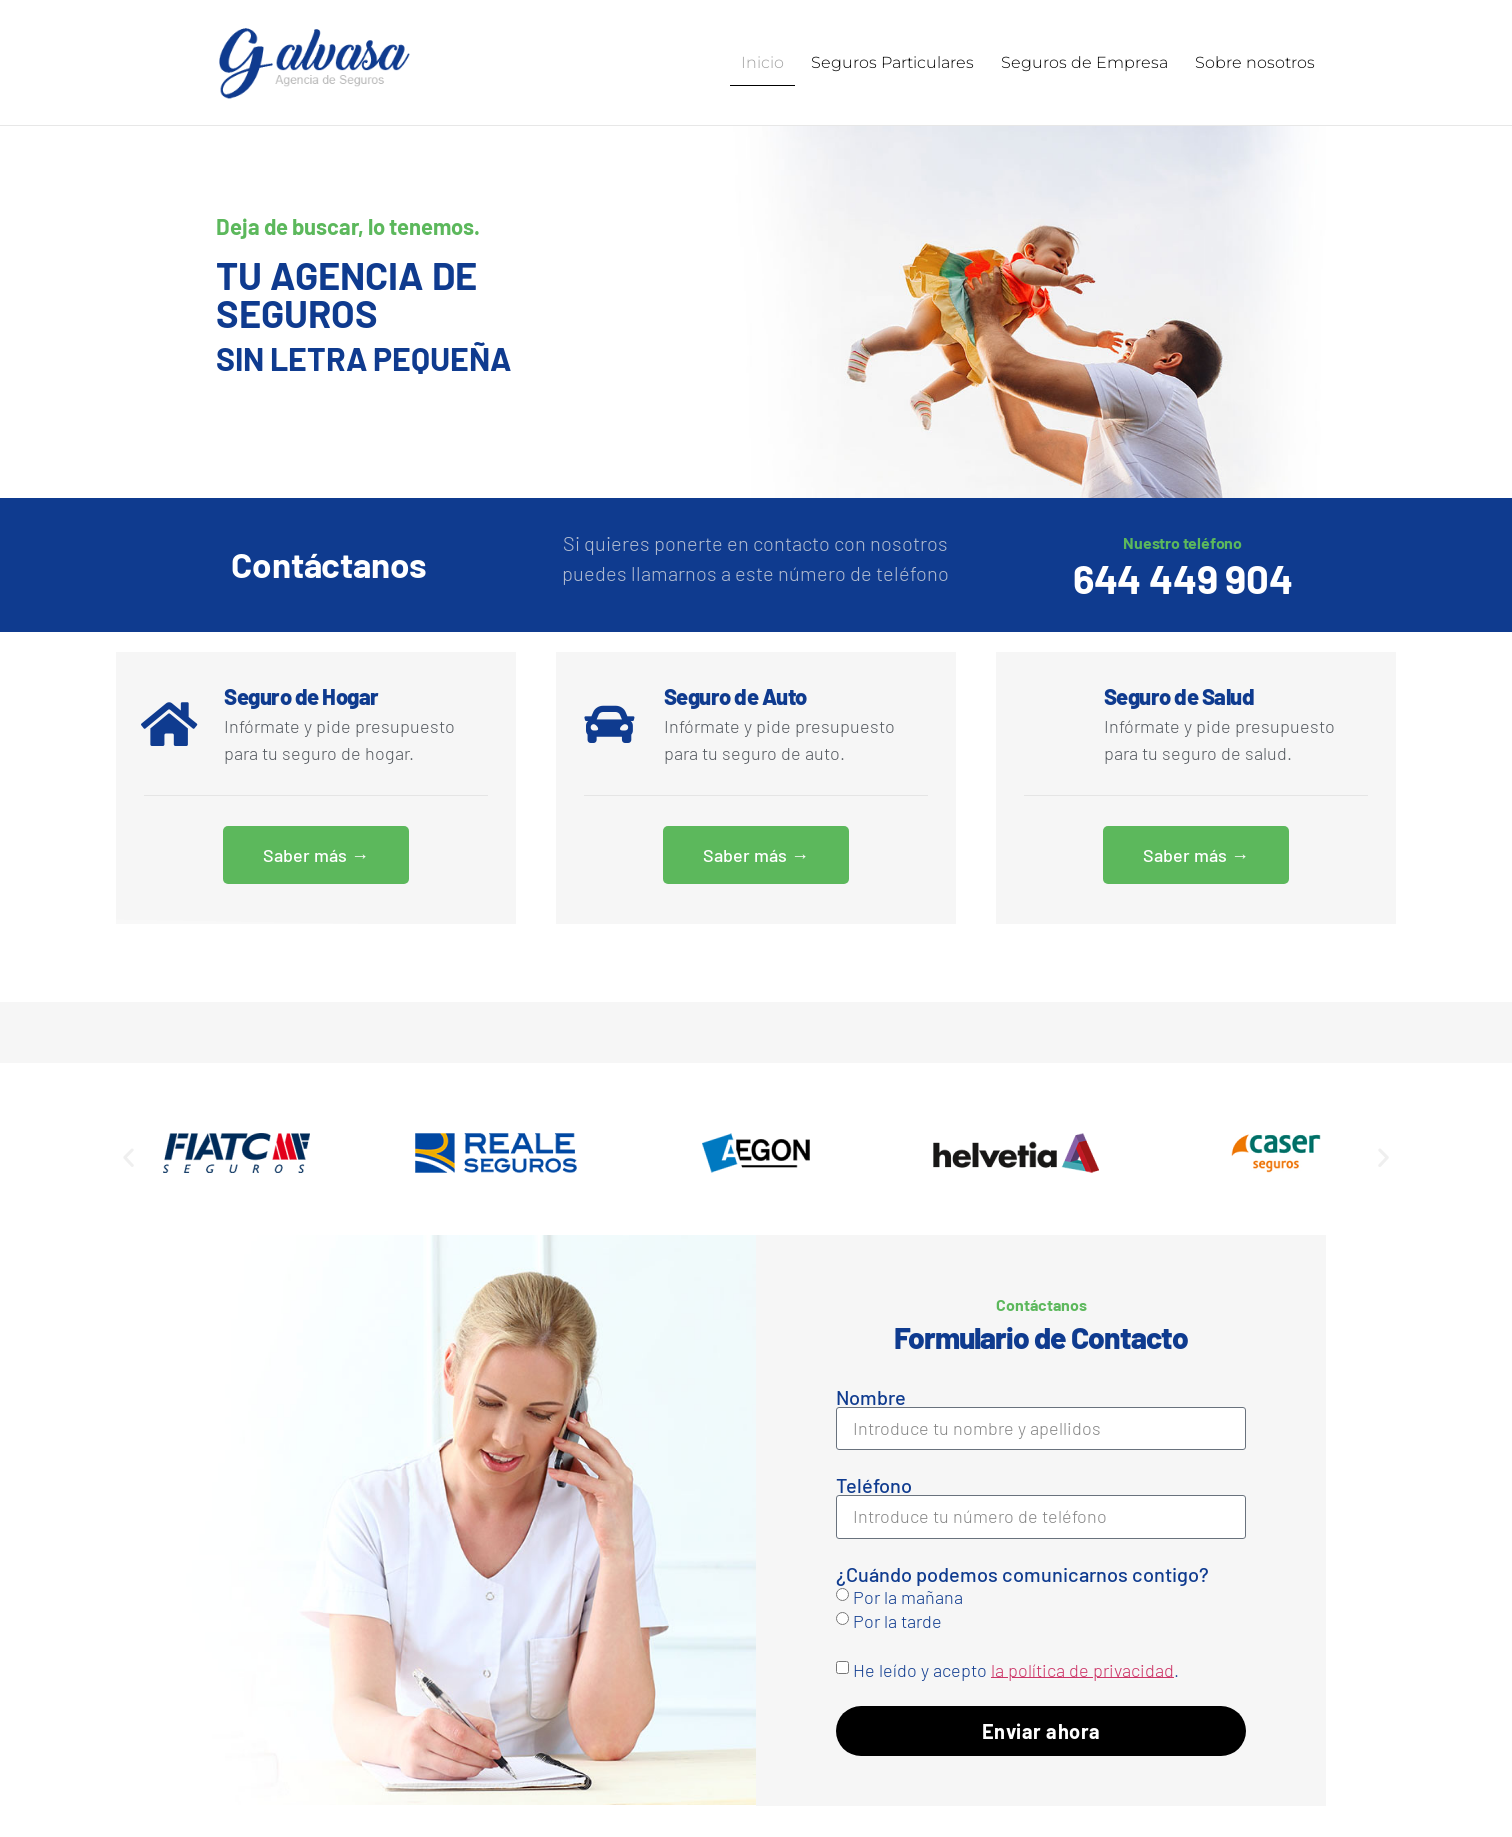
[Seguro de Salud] (1049, 723)
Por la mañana (908, 1595)
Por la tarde (897, 1619)
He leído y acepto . (1016, 1668)
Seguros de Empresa (1084, 62)
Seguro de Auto (735, 695)
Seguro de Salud (1179, 695)
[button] (128, 1155)
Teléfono (874, 1484)
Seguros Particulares (892, 62)
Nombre (871, 1396)
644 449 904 (1183, 577)
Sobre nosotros (1255, 62)
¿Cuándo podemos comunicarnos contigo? (1022, 1573)
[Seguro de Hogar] (169, 723)
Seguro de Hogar (301, 695)
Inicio (762, 62)
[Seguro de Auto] (609, 723)
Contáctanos (329, 563)
